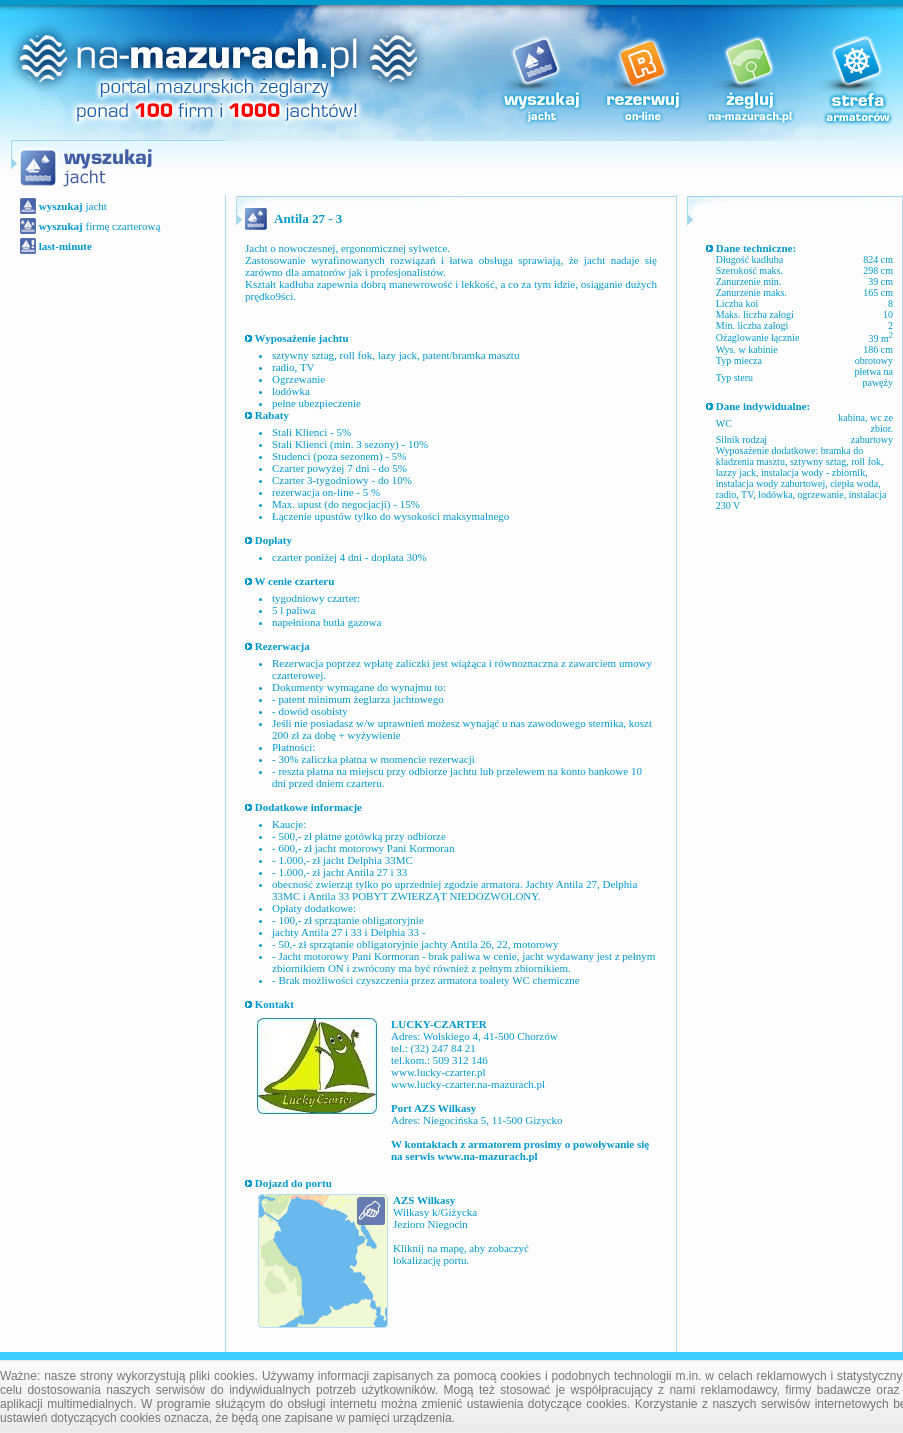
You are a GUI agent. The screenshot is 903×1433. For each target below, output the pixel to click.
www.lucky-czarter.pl (438, 1072)
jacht (71, 206)
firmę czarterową (98, 226)
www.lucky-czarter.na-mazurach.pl (468, 1084)
